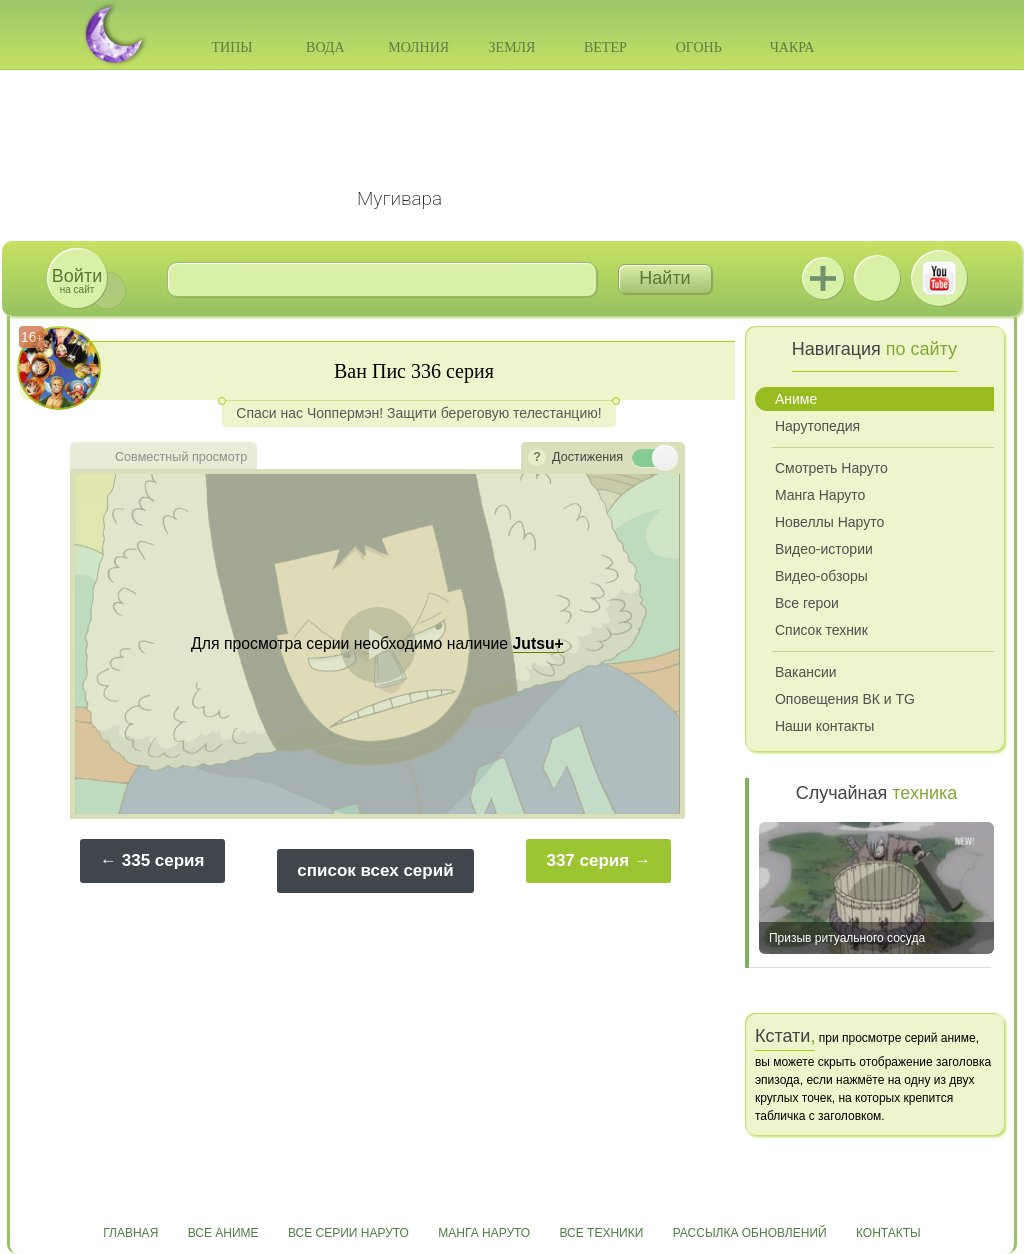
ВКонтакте (877, 278)
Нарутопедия (817, 426)
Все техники (601, 1233)
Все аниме (223, 1233)
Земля (512, 47)
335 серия (163, 860)
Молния (418, 47)
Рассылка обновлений (750, 1233)
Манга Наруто (820, 495)
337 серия (587, 860)
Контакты (888, 1233)
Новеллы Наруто (829, 522)
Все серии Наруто (348, 1233)
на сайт (77, 280)
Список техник (821, 630)
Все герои (807, 603)
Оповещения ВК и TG (845, 699)
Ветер (605, 47)
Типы (231, 47)
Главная (130, 1233)
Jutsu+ (823, 278)
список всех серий (375, 870)
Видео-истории (824, 549)
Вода (325, 47)
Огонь (699, 47)
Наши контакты (824, 726)
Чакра (792, 47)
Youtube (939, 278)
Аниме (796, 399)
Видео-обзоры (821, 576)
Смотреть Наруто (831, 468)
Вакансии (806, 672)
